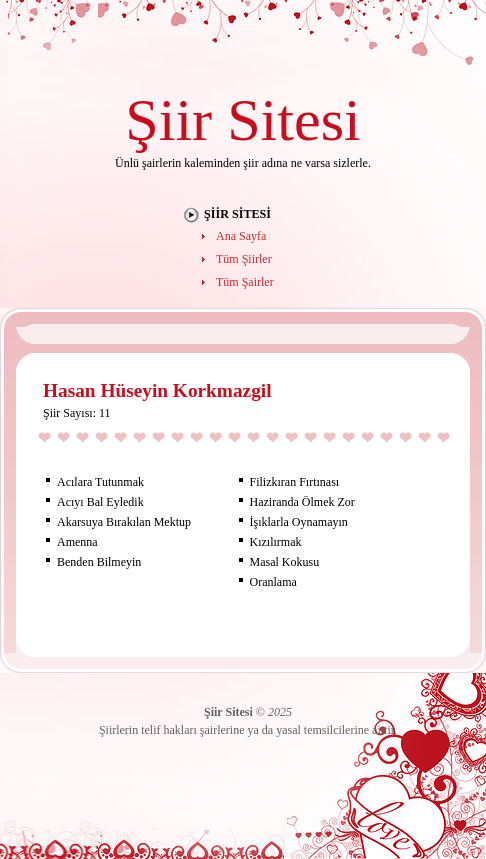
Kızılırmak (276, 542)
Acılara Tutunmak (100, 482)
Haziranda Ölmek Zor (302, 502)
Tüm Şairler (245, 282)
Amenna (77, 542)
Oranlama (273, 582)
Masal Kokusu (285, 562)
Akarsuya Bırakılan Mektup (124, 522)
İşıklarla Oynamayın (299, 522)
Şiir (168, 119)
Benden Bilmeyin (99, 562)
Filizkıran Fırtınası (295, 482)
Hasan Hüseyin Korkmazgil (157, 390)
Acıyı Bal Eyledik (100, 502)
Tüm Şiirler (244, 259)
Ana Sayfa (241, 236)
